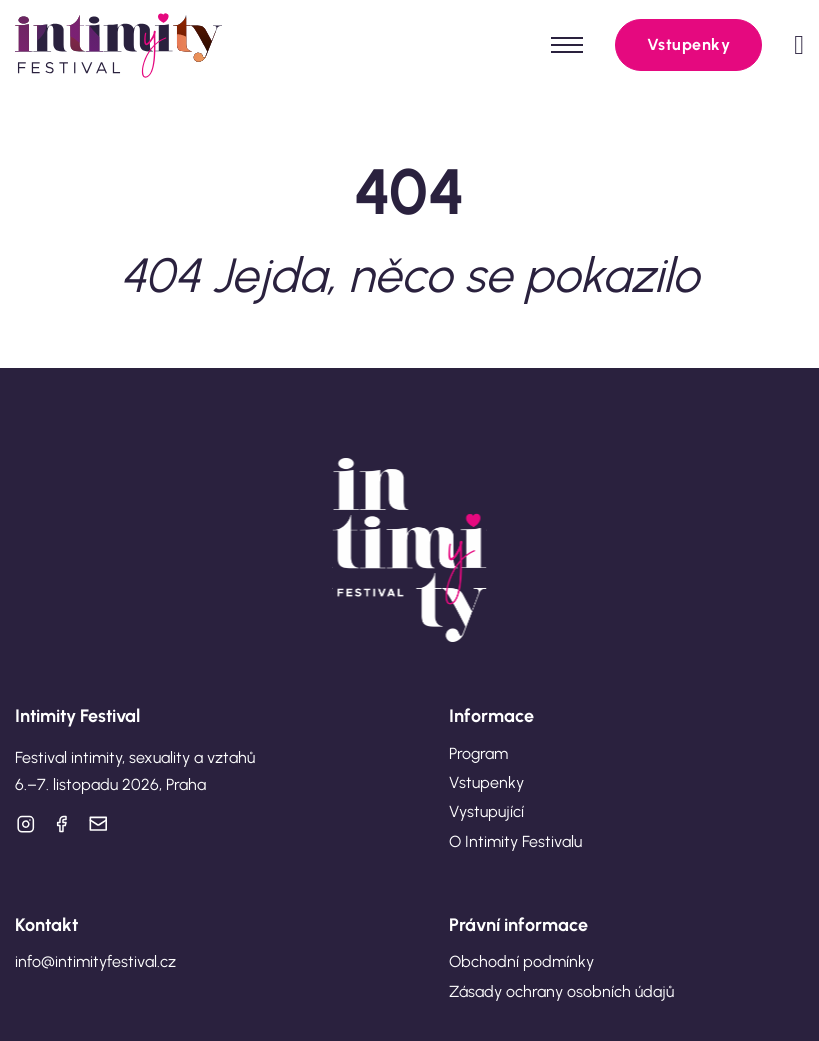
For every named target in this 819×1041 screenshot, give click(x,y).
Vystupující (486, 811)
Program (478, 753)
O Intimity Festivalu (515, 841)
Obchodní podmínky (521, 961)
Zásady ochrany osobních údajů (561, 991)
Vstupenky (689, 44)
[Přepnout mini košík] (799, 45)
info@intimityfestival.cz (95, 961)
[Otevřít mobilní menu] (567, 45)
